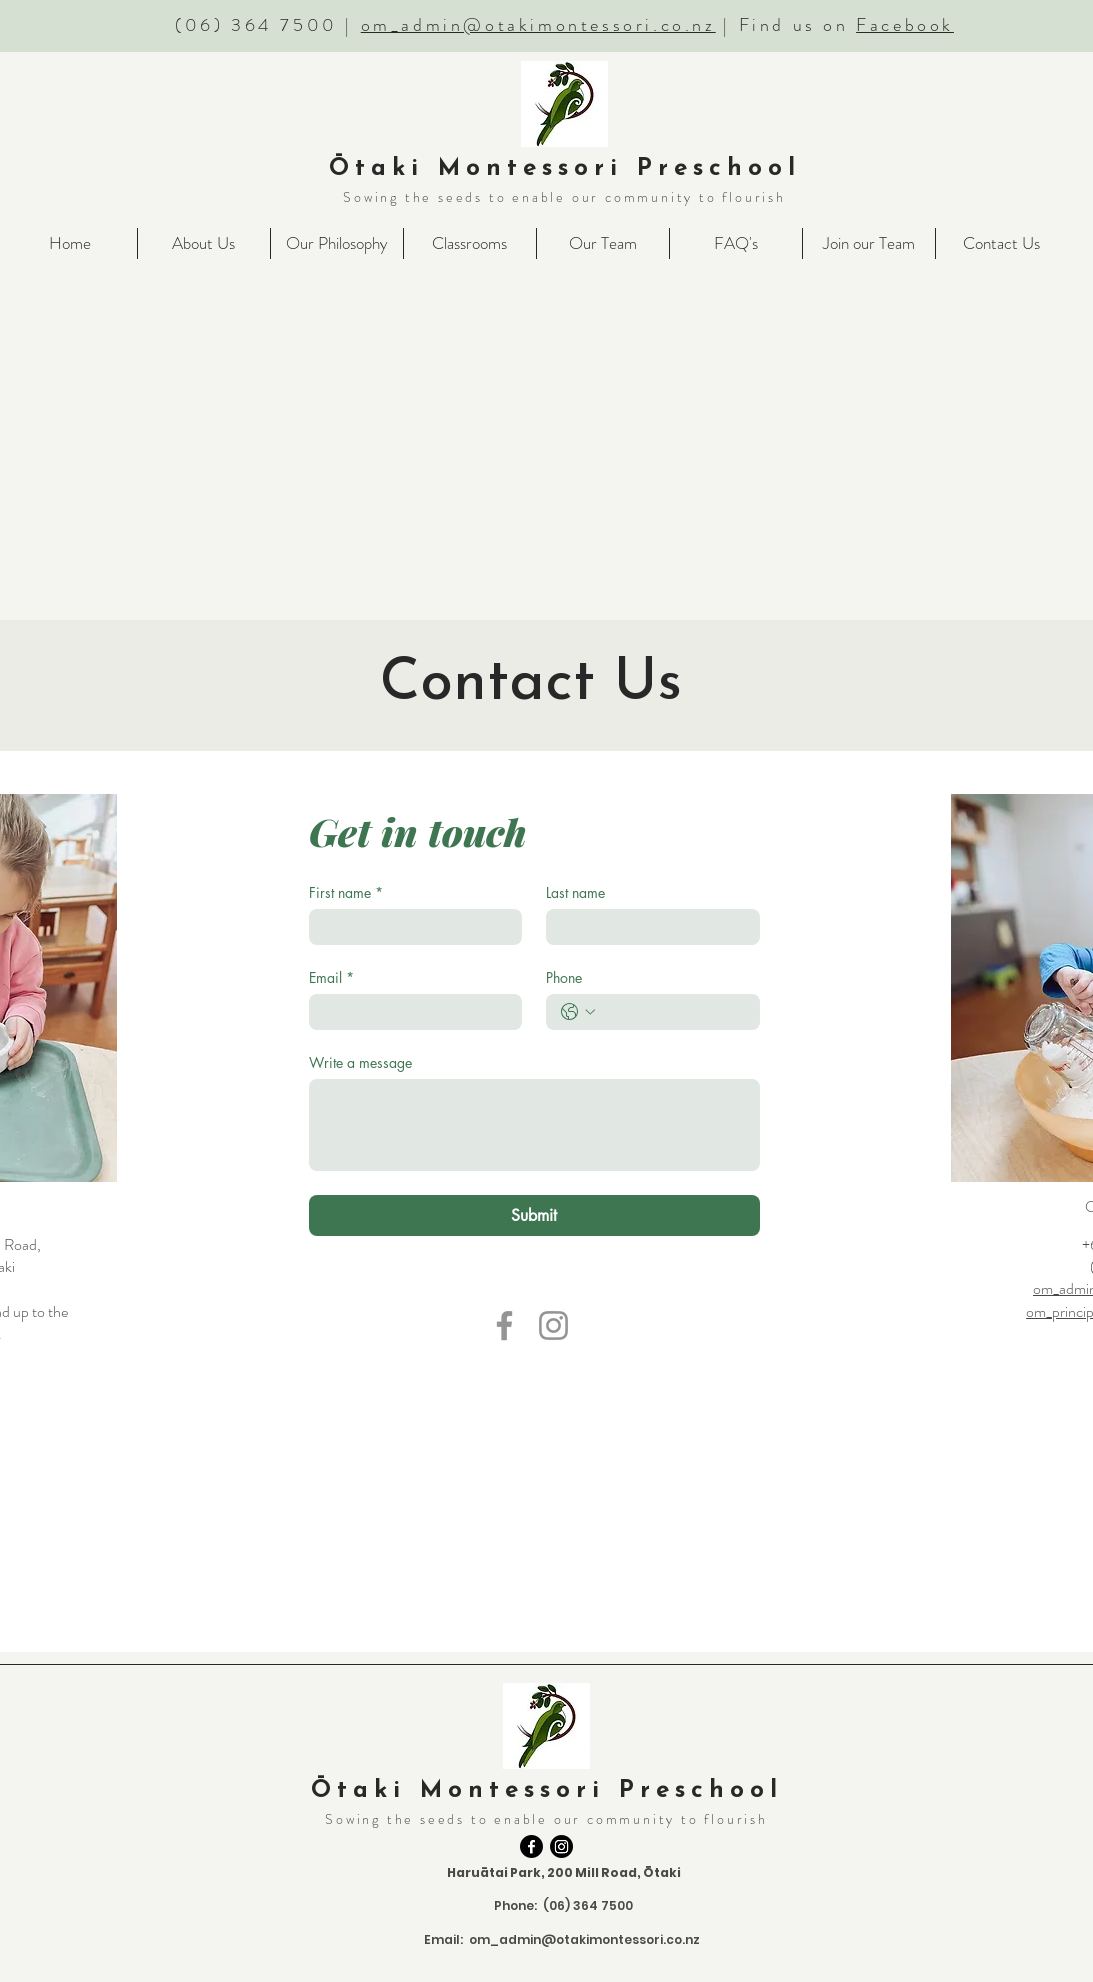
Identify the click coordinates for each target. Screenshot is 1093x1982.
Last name (575, 892)
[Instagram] (553, 1325)
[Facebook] (504, 1325)
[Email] (410, 1012)
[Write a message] (534, 1125)
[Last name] (647, 927)
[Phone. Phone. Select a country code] (578, 1012)
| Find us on (835, 25)
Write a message (360, 1062)
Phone (564, 977)
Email (331, 977)
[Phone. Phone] (673, 1012)
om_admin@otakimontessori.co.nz (538, 25)
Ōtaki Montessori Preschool (565, 169)
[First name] (410, 927)
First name (346, 892)
